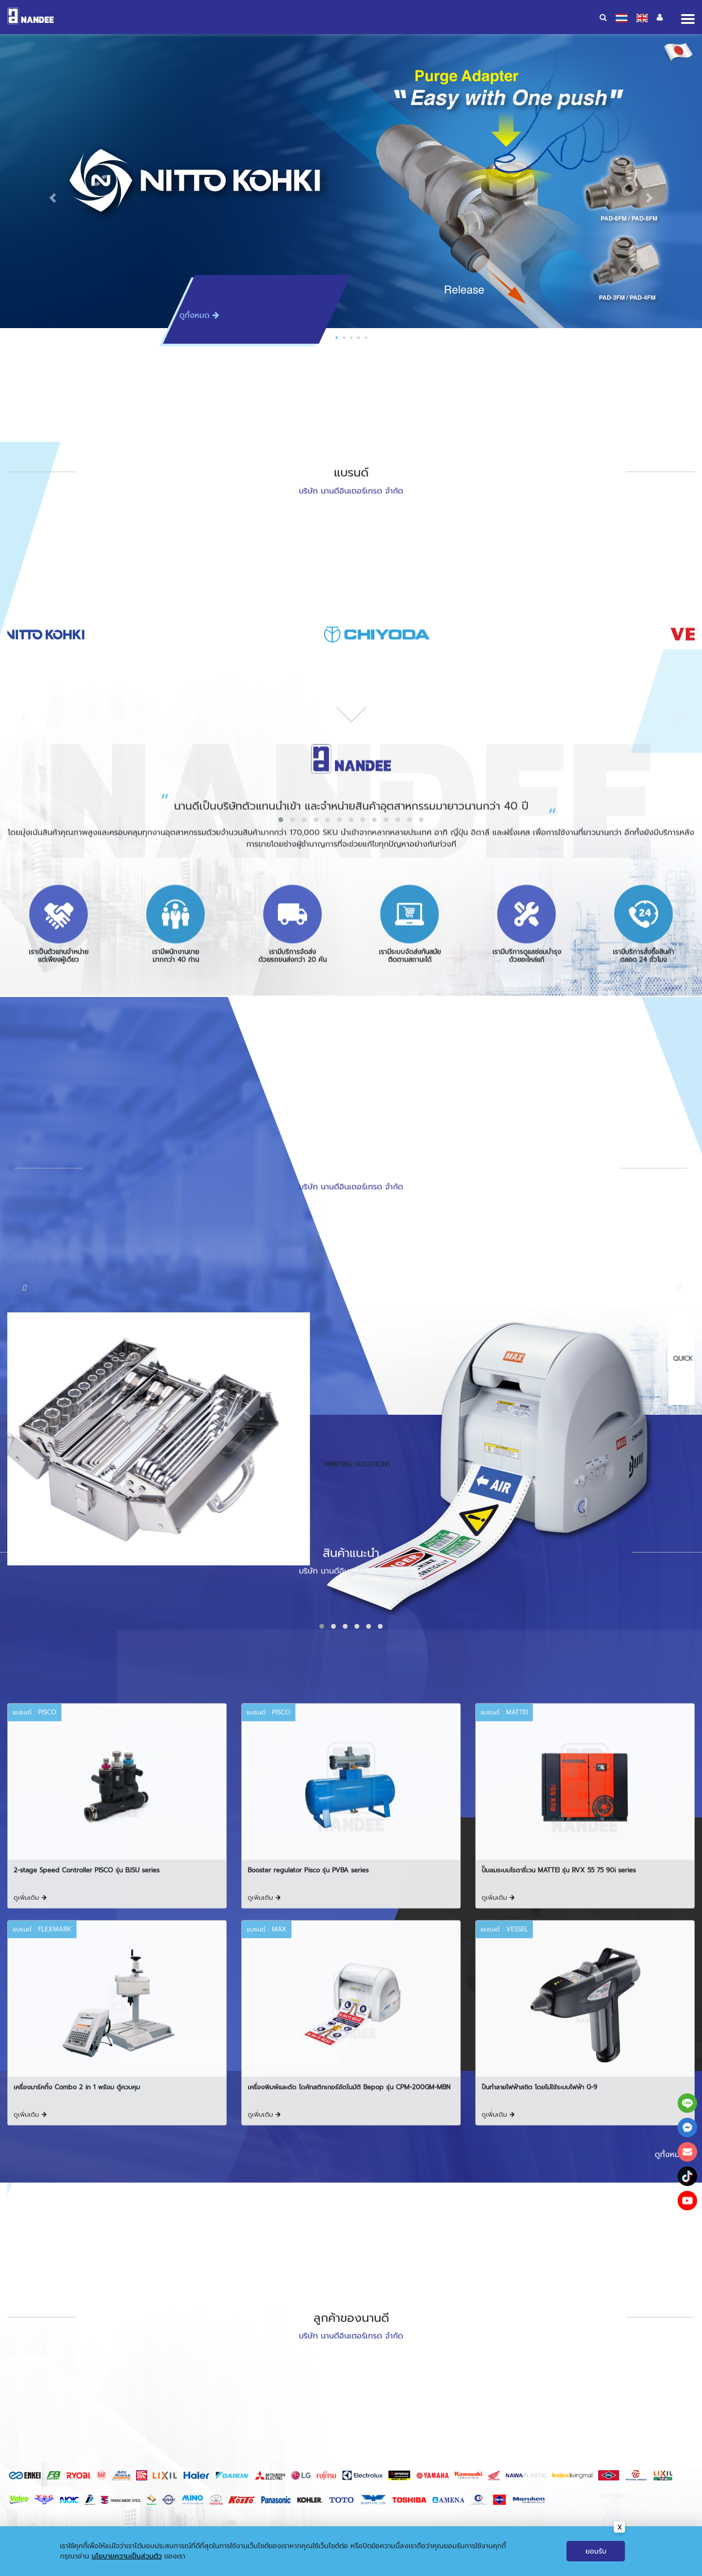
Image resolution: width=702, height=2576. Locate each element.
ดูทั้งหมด (199, 315)
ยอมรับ (595, 2551)
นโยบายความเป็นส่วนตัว (127, 2556)
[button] (52, 198)
